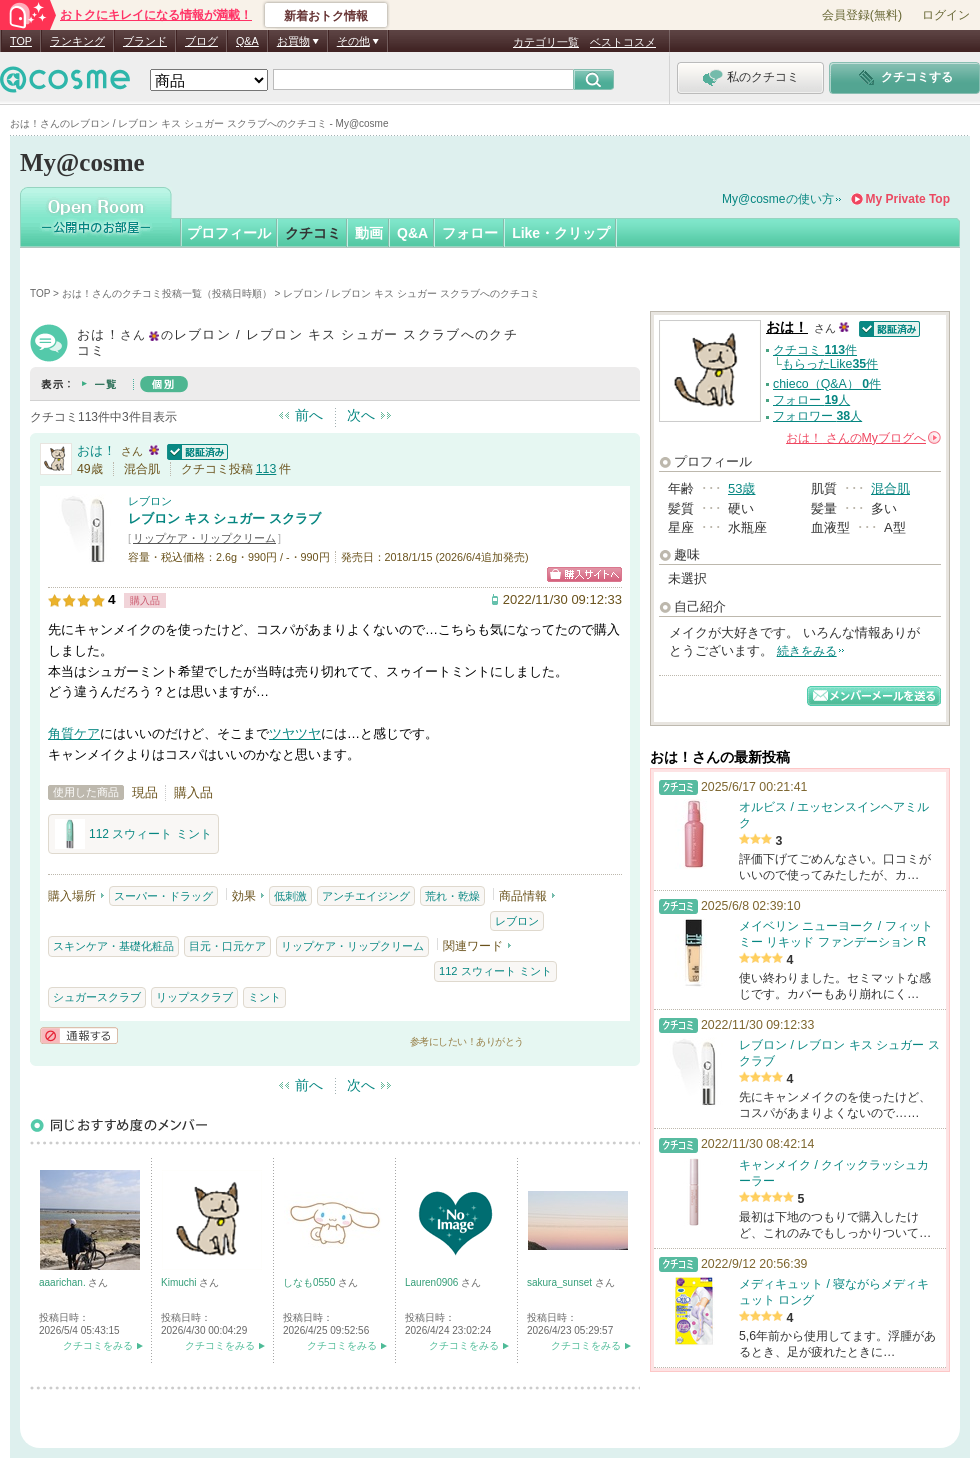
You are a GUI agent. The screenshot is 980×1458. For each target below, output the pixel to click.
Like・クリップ (561, 233)
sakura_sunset (561, 1282)
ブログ (201, 41)
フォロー (470, 233)
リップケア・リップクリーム (204, 538)
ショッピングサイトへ (584, 574)
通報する (79, 1035)
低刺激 (290, 896)
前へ (309, 415)
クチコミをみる (98, 1345)
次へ (361, 415)
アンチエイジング (366, 896)
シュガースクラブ (97, 997)
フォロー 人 (811, 400)
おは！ (96, 450)
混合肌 (890, 488)
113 (266, 469)
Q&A (247, 41)
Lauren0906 (433, 1282)
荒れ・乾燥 (452, 896)
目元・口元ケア (227, 946)
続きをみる (807, 651)
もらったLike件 (830, 364)
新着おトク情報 (326, 16)
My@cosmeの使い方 (778, 199)
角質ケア (74, 733)
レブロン (150, 501)
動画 (369, 233)
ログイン (946, 15)
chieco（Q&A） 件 (827, 384)
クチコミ (313, 233)
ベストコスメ (623, 42)
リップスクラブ (194, 997)
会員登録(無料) (862, 15)
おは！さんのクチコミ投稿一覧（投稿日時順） (167, 293)
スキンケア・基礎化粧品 (113, 946)
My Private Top (908, 199)
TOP (21, 41)
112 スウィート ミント (133, 834)
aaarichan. (63, 1282)
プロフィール (229, 233)
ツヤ (282, 733)
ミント (264, 997)
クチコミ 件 (815, 350)
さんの (863, 438)
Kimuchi (180, 1282)
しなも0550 (310, 1282)
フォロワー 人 (817, 416)
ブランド (145, 41)
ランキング (77, 41)
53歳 (741, 488)
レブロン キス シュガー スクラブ (224, 518)
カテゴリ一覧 (546, 42)
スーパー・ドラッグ (163, 896)
